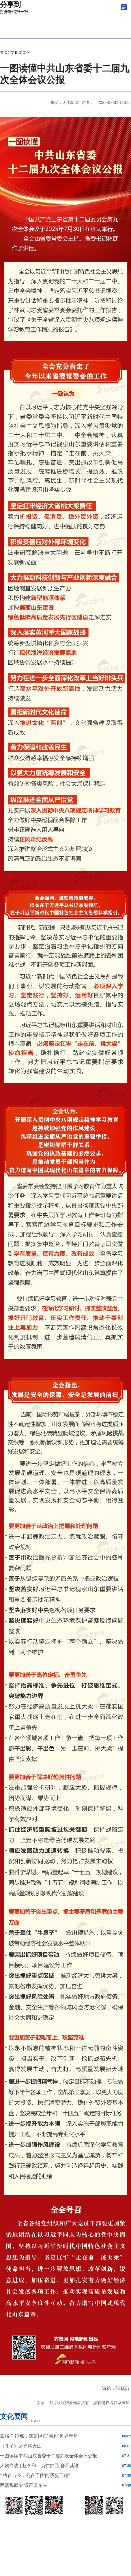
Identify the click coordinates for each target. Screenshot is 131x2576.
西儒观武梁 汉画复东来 (23, 2485)
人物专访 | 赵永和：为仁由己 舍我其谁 (39, 2465)
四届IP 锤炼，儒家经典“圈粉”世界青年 (39, 2436)
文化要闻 (18, 52)
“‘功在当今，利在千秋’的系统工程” (35, 2475)
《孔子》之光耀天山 (21, 2445)
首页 (4, 52)
